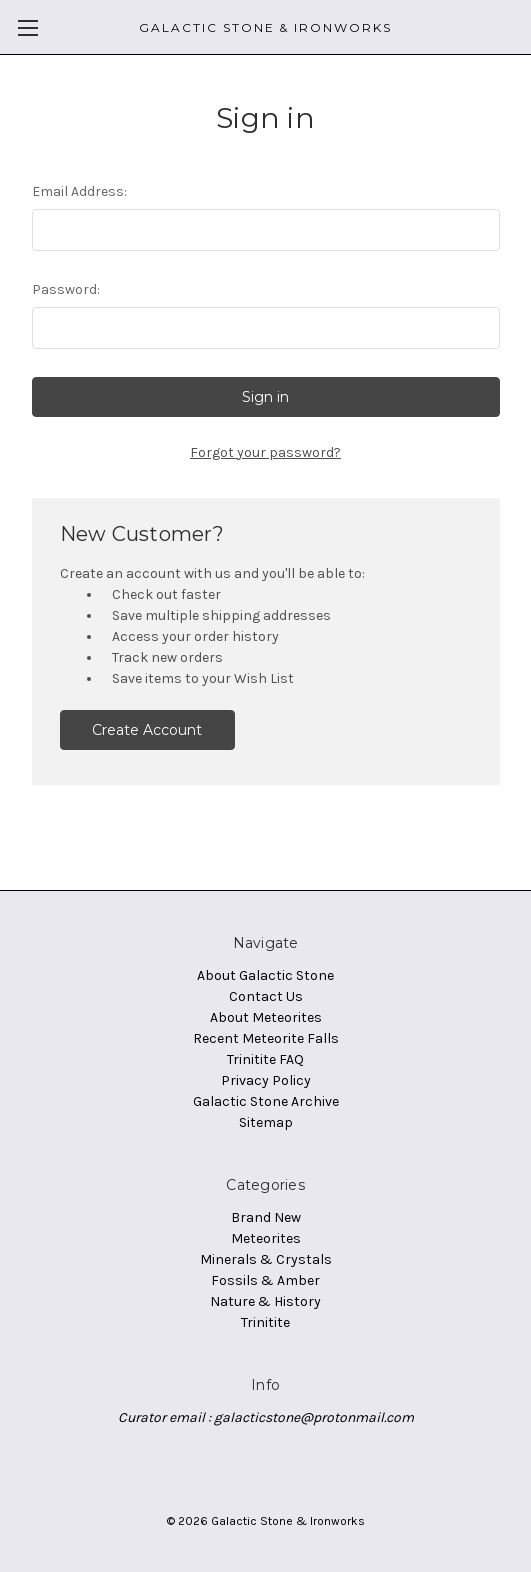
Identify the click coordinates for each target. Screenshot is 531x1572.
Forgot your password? (265, 452)
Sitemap (266, 1122)
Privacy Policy (266, 1080)
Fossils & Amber (265, 1280)
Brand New (266, 1217)
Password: (66, 289)
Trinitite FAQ (265, 1059)
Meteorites (266, 1238)
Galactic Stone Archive (266, 1101)
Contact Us (266, 996)
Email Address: (79, 191)
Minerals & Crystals (266, 1259)
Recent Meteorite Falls (266, 1038)
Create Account (147, 730)
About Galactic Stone (265, 975)
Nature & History (265, 1301)
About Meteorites (266, 1017)
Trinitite (265, 1322)
